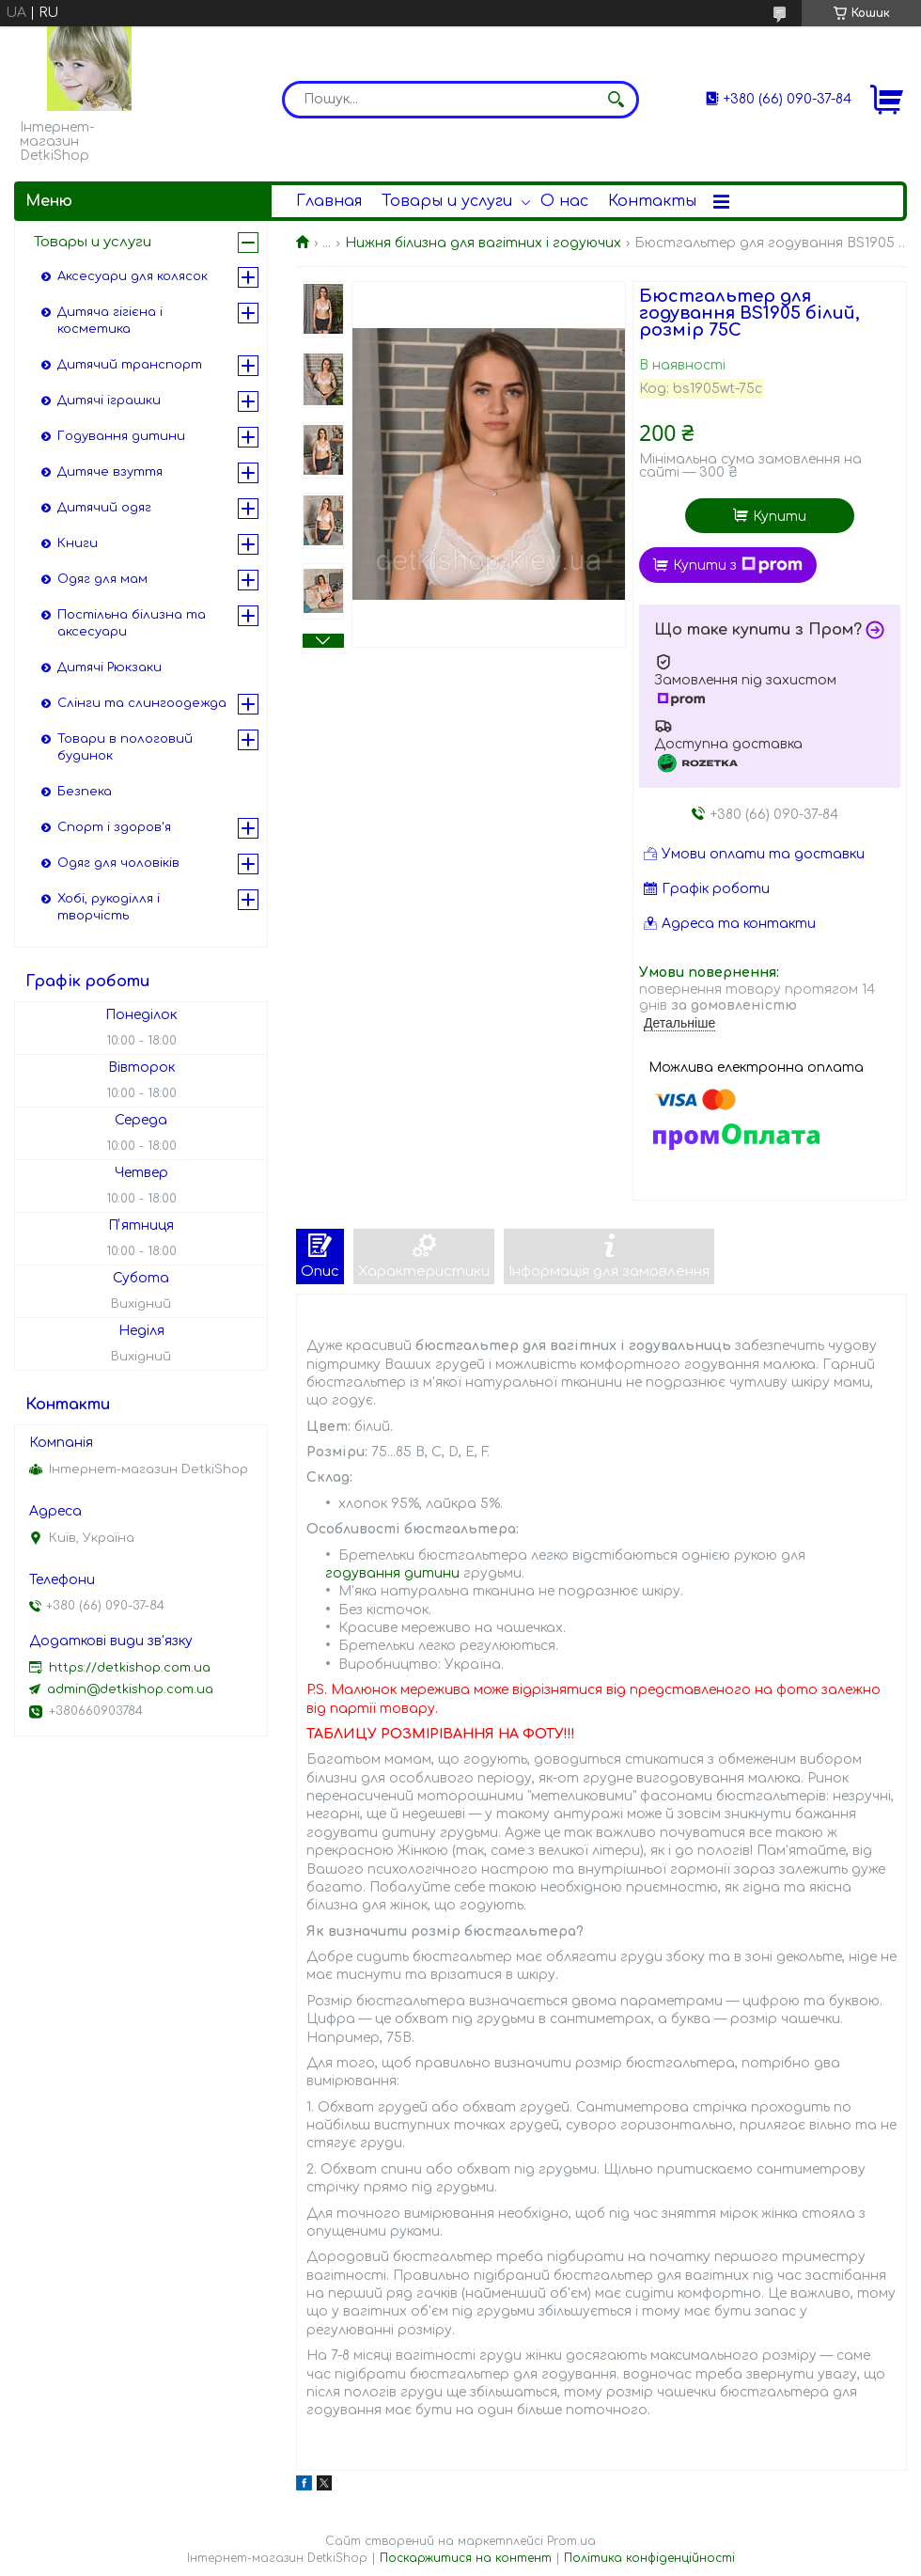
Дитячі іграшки (109, 400)
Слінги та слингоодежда (141, 703)
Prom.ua (571, 2541)
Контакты (652, 201)
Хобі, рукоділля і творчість (108, 907)
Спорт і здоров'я (114, 827)
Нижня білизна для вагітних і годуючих (483, 243)
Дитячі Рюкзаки (109, 667)
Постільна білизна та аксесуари (131, 623)
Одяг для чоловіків (118, 863)
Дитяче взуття (110, 472)
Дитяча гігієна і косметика (110, 321)
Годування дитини (121, 436)
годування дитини (392, 1573)
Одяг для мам (102, 579)
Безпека (84, 791)
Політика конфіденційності (649, 2558)
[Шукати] (615, 99)
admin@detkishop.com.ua (130, 1689)
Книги (77, 543)
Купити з (738, 565)
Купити (779, 517)
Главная (329, 201)
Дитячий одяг (104, 507)
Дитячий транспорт (129, 364)
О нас (564, 201)
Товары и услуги (447, 201)
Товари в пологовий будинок (125, 747)
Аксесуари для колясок (132, 276)
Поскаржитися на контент (466, 2558)
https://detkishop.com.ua (130, 1667)
